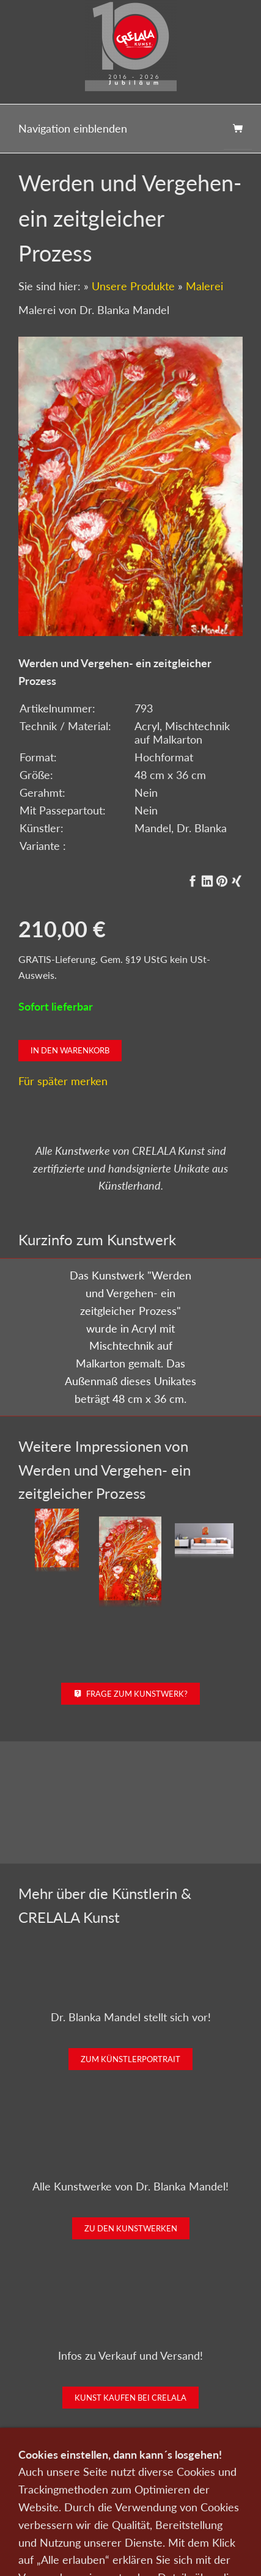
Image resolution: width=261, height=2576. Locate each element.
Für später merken (63, 1081)
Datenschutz (116, 2510)
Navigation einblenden (72, 128)
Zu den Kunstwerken (130, 2228)
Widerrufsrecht (131, 2526)
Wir (215, 2493)
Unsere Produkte (133, 286)
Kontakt (183, 2493)
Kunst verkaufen (127, 2493)
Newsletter (62, 2510)
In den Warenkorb (70, 1050)
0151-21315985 (65, 2549)
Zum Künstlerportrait (130, 2059)
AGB (210, 2510)
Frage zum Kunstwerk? (130, 1694)
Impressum (169, 2510)
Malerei (204, 286)
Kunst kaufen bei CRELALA (130, 2397)
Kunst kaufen (63, 2493)
